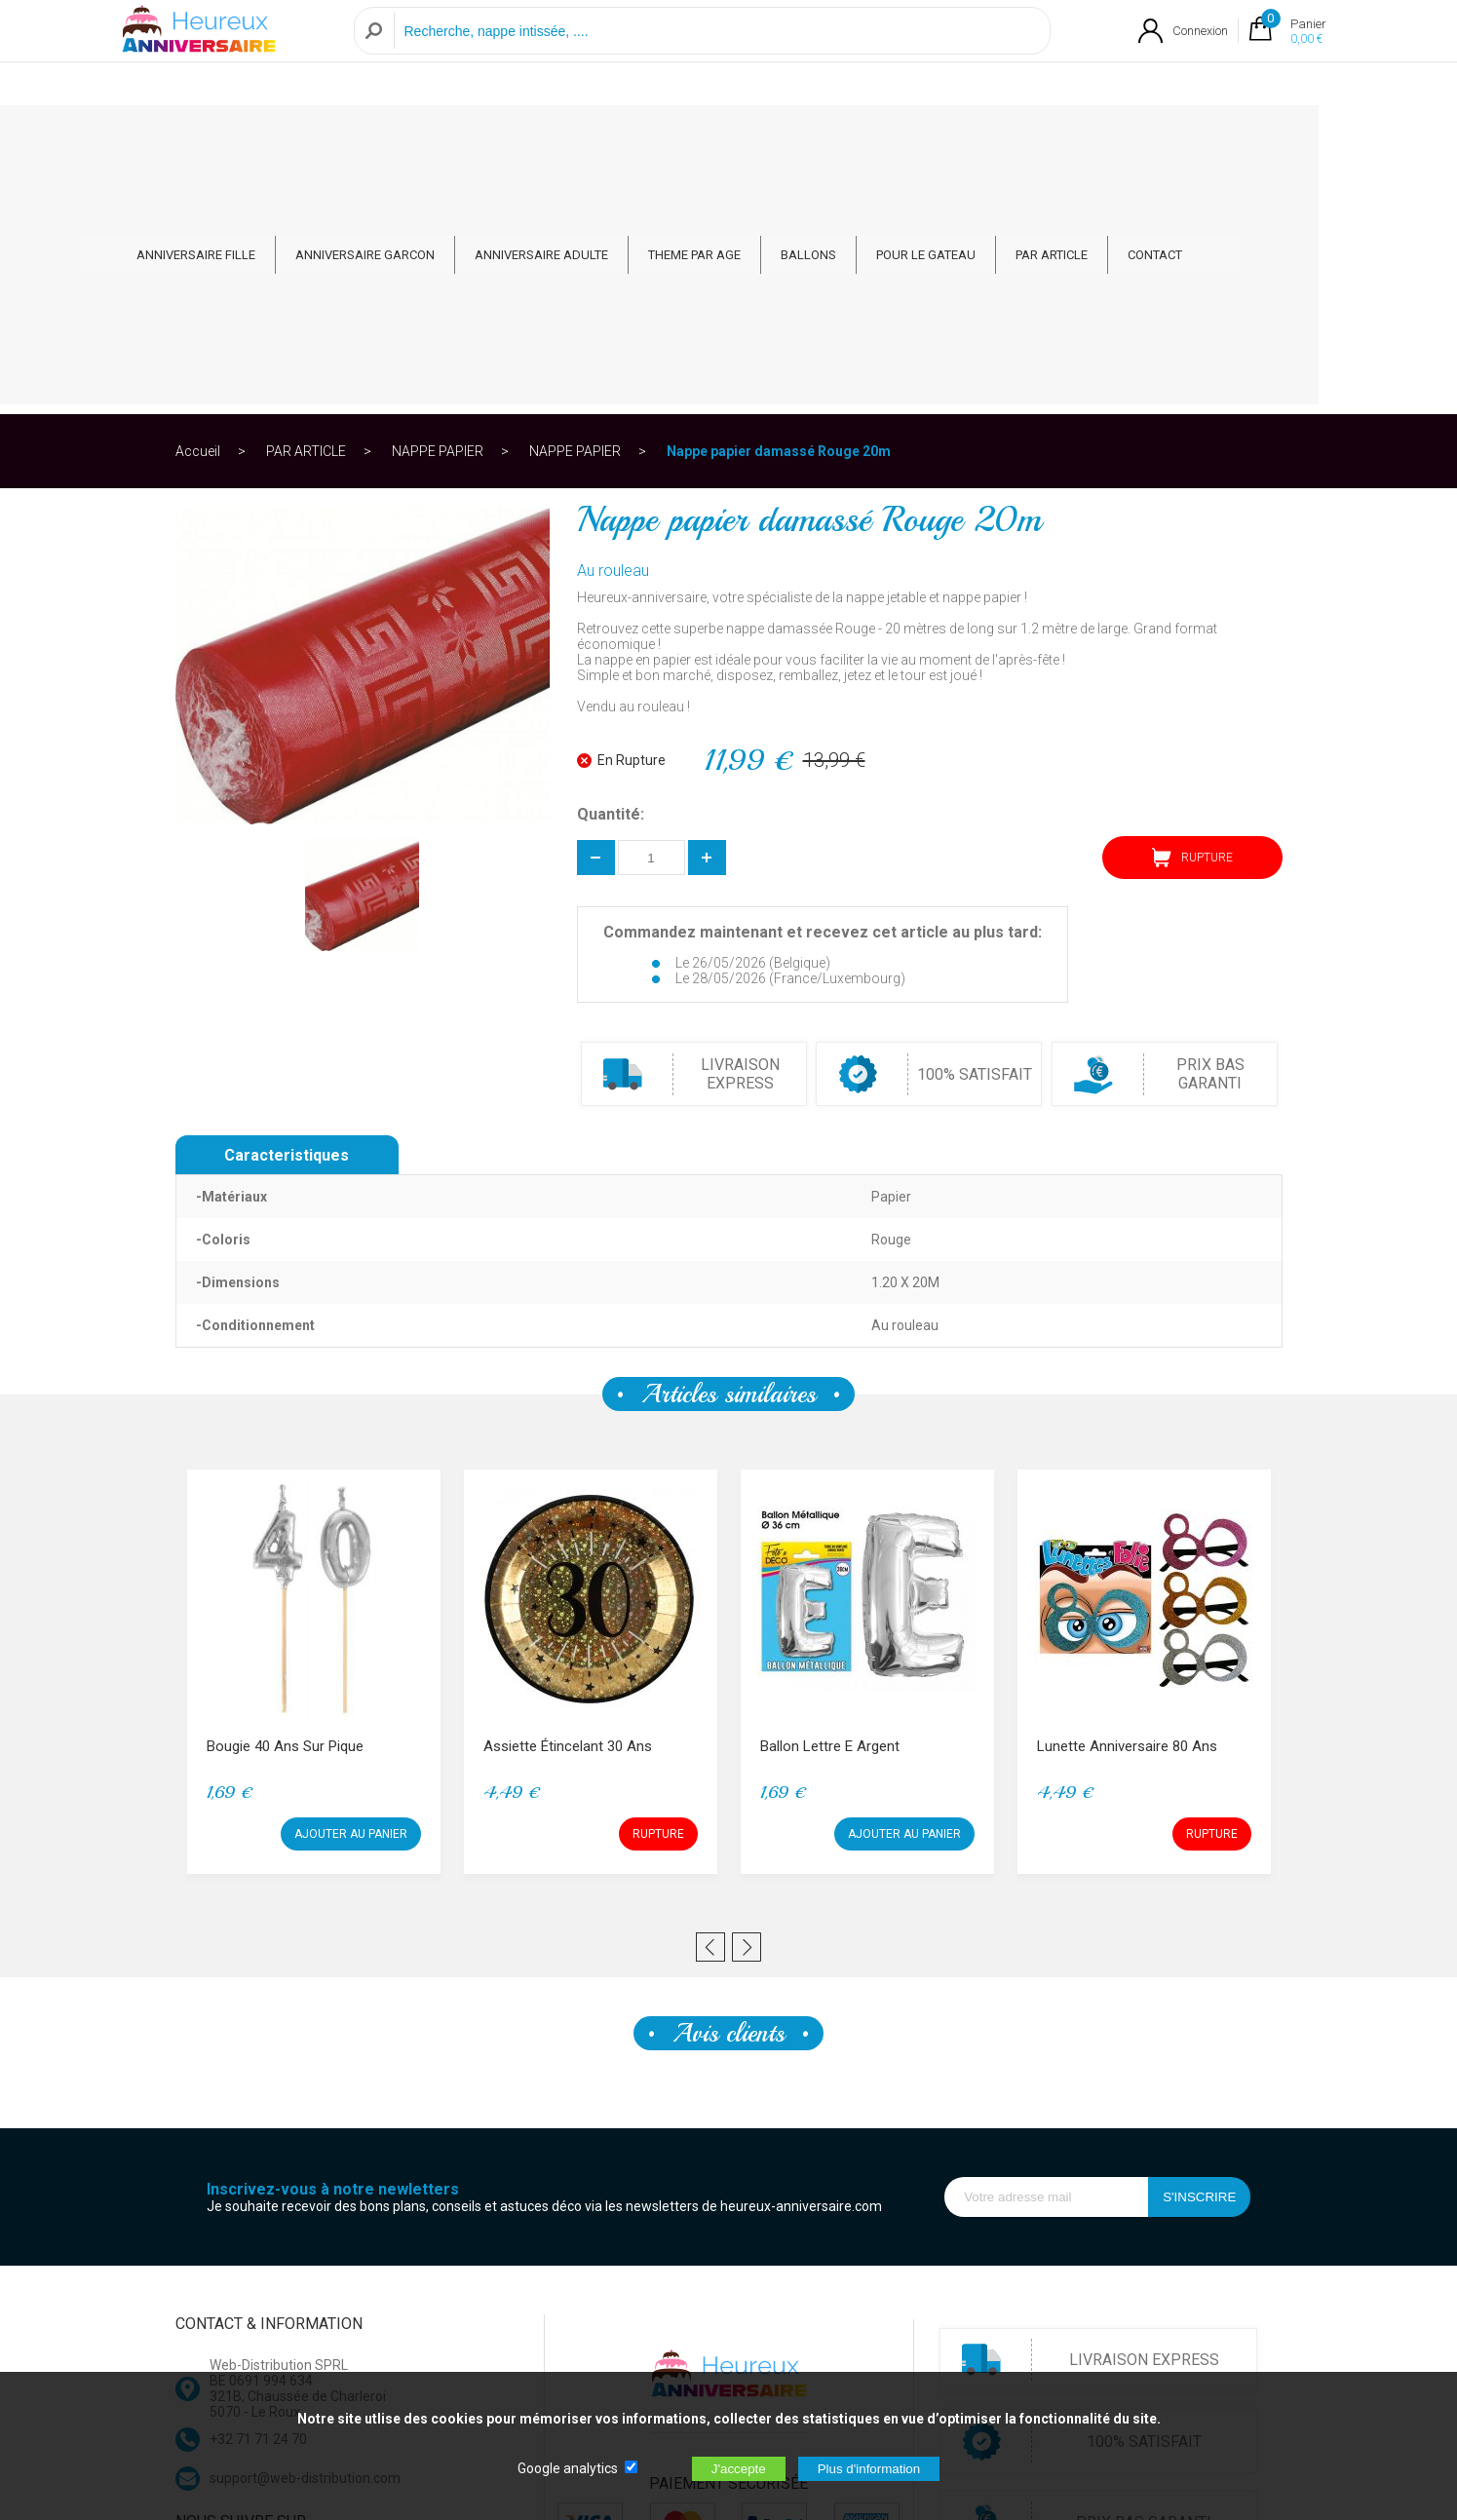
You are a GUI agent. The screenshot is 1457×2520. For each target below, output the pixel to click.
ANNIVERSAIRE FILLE (265, 138)
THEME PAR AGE (763, 138)
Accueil (197, 208)
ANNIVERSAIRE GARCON (434, 138)
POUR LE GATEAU (995, 138)
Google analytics (568, 2468)
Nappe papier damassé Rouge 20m (779, 208)
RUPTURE (1192, 615)
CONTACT (1224, 138)
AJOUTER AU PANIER (350, 1591)
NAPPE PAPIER (437, 208)
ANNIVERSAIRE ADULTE (610, 138)
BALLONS (877, 138)
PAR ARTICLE (1121, 138)
